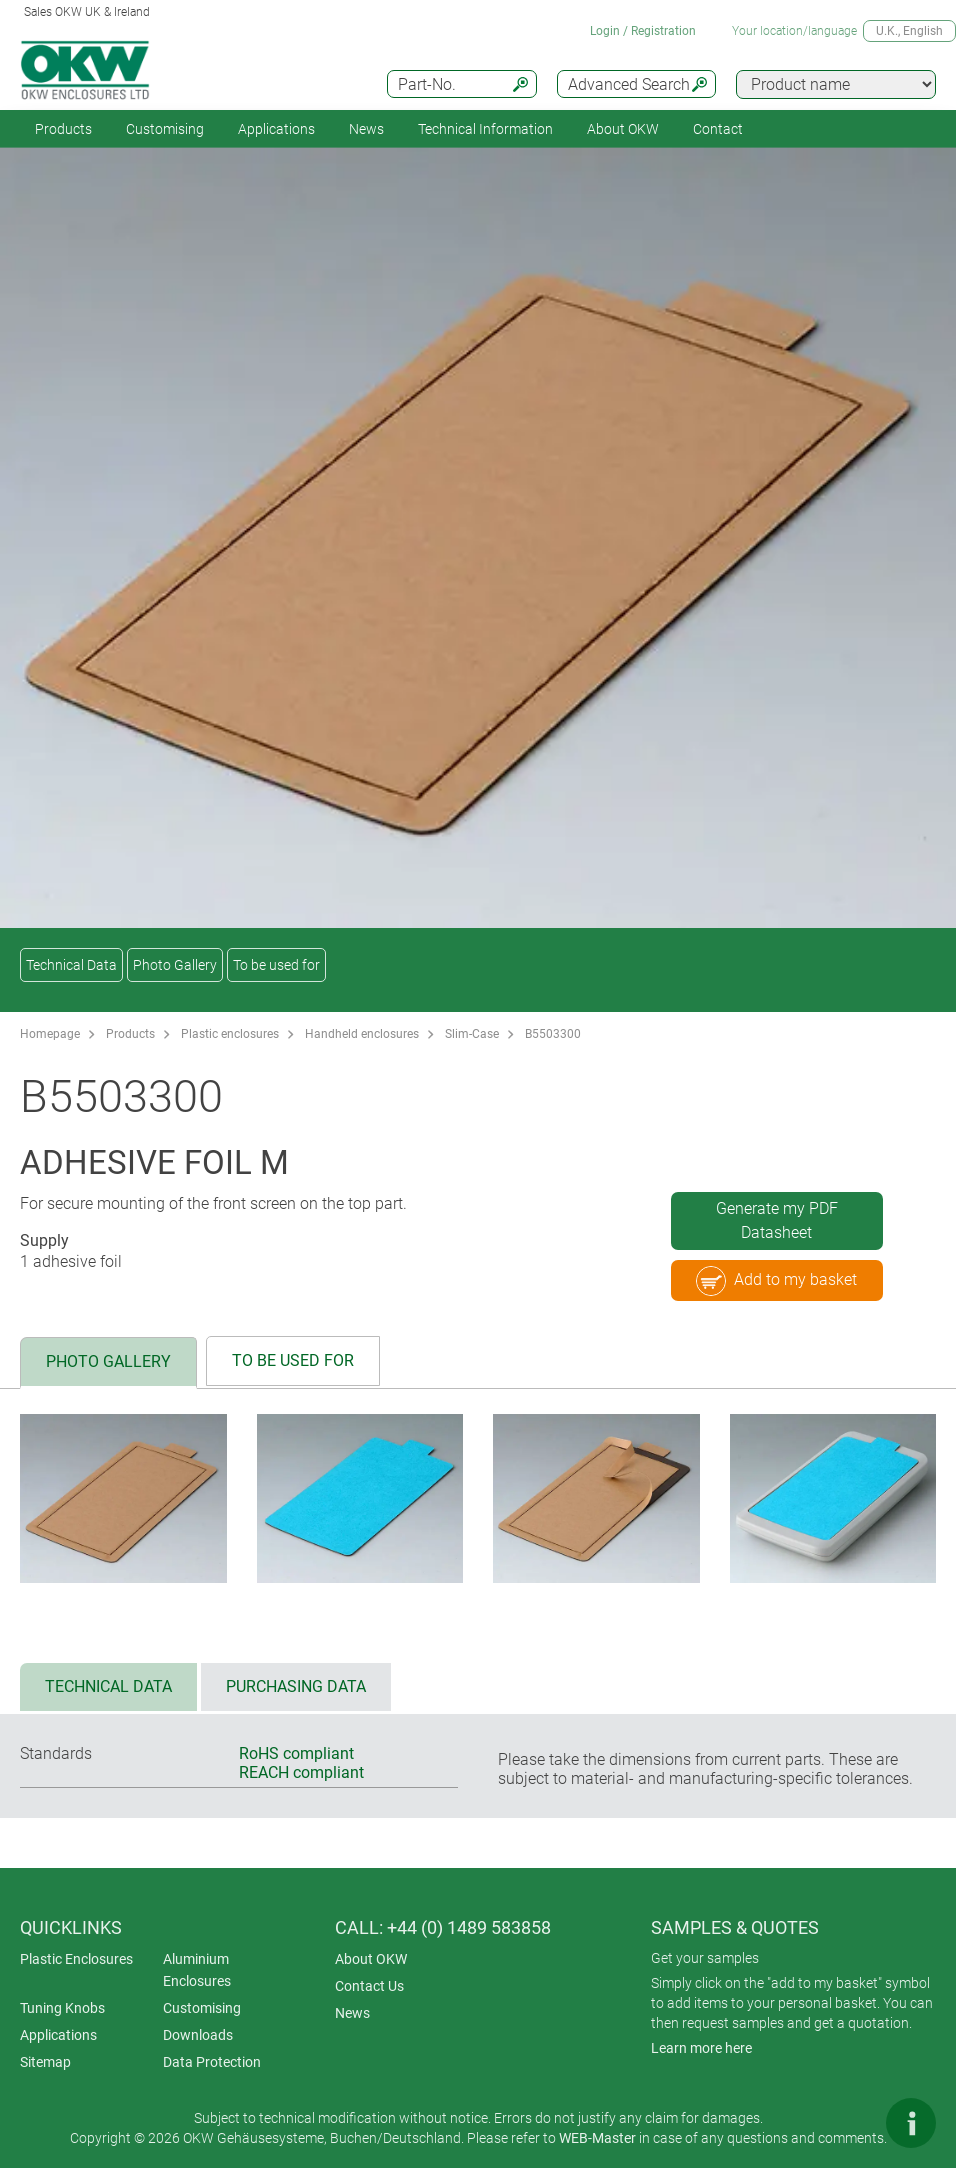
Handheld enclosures (362, 1034)
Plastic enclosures (230, 1034)
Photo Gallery (175, 965)
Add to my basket (776, 1281)
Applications (276, 129)
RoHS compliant (296, 1753)
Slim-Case (472, 1034)
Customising (165, 129)
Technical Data (71, 965)
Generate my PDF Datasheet (777, 1220)
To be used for (276, 965)
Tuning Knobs (62, 2008)
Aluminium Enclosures (197, 1970)
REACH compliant (301, 1772)
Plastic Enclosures (76, 1959)
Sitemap (45, 2062)
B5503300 (553, 1034)
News (366, 129)
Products (63, 129)
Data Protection (212, 2062)
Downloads (198, 2035)
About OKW (371, 1959)
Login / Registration (643, 31)
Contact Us (369, 1986)
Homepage (50, 1034)
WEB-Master (597, 2138)
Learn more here (701, 2048)
